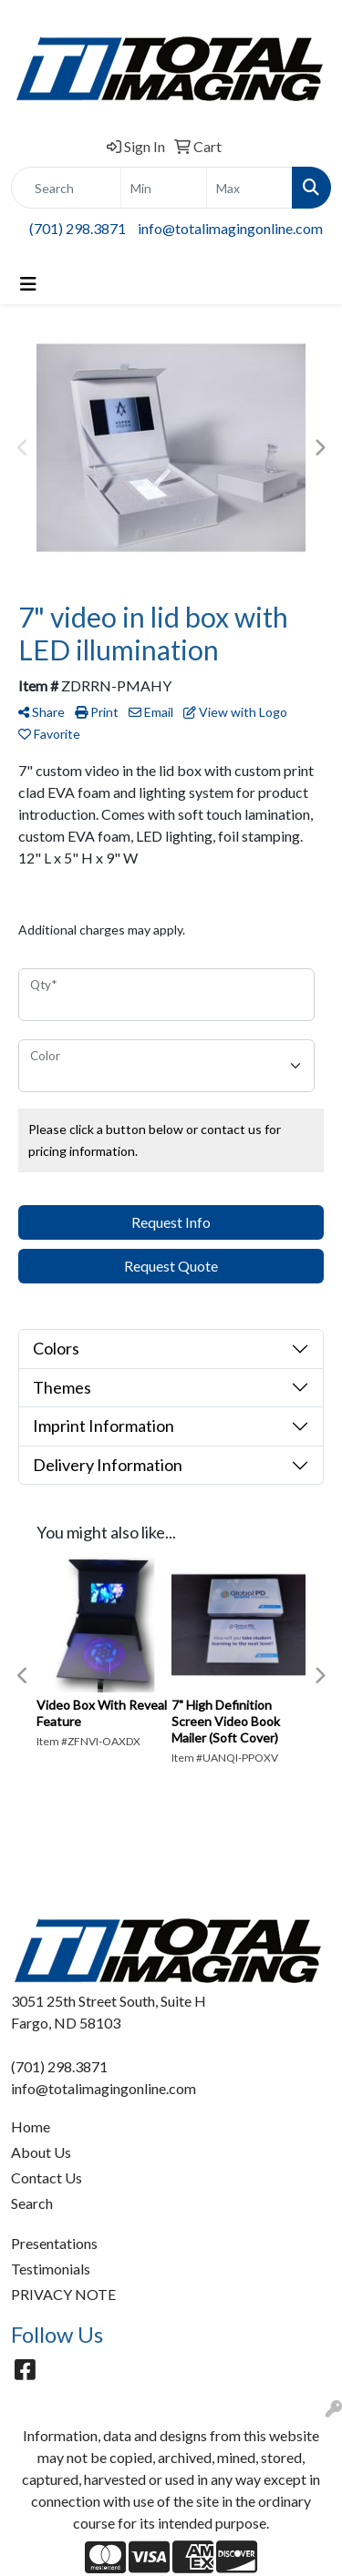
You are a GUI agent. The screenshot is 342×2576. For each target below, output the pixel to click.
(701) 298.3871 (77, 228)
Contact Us (46, 2177)
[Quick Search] (66, 188)
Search (32, 2203)
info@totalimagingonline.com (230, 228)
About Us (41, 2152)
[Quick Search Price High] (249, 188)
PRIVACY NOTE (63, 2294)
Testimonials (50, 2268)
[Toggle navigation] (28, 284)
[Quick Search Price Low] (163, 188)
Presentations (54, 2243)
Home (30, 2126)
